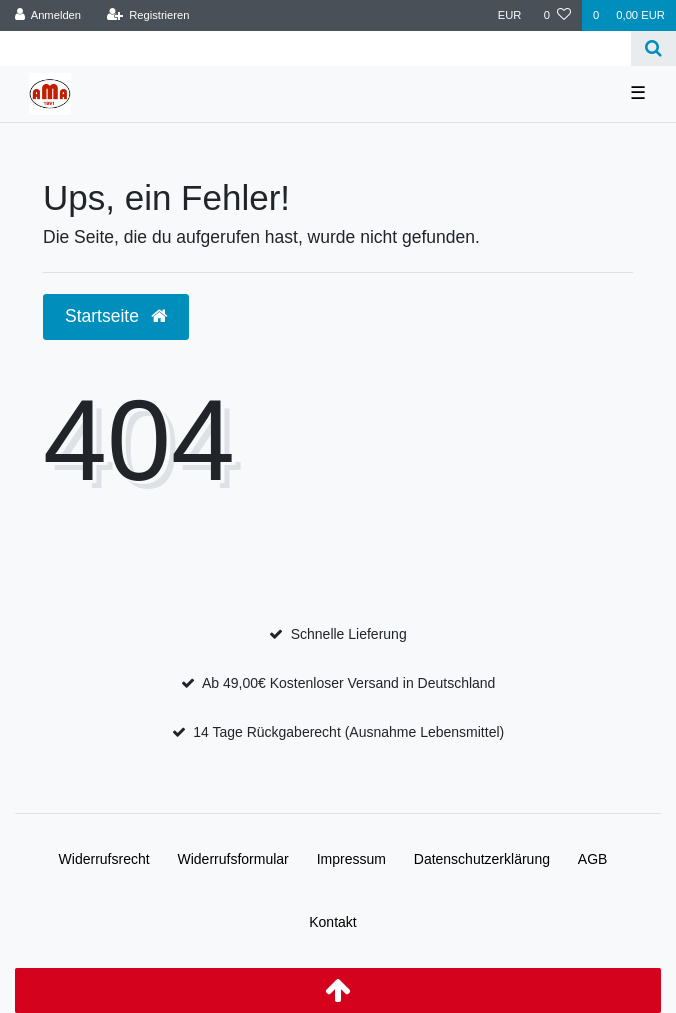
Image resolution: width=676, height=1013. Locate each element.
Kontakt (332, 922)
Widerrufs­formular (233, 859)
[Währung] (510, 15)
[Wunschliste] (557, 15)
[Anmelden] (48, 15)
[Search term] (315, 48)
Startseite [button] (116, 316)
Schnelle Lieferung (349, 634)
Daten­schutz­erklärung (482, 859)
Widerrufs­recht (104, 859)
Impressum (351, 859)
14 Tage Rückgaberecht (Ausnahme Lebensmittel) (348, 732)
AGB (593, 859)
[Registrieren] (147, 15)
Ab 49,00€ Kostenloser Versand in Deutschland (348, 683)
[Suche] (653, 48)
